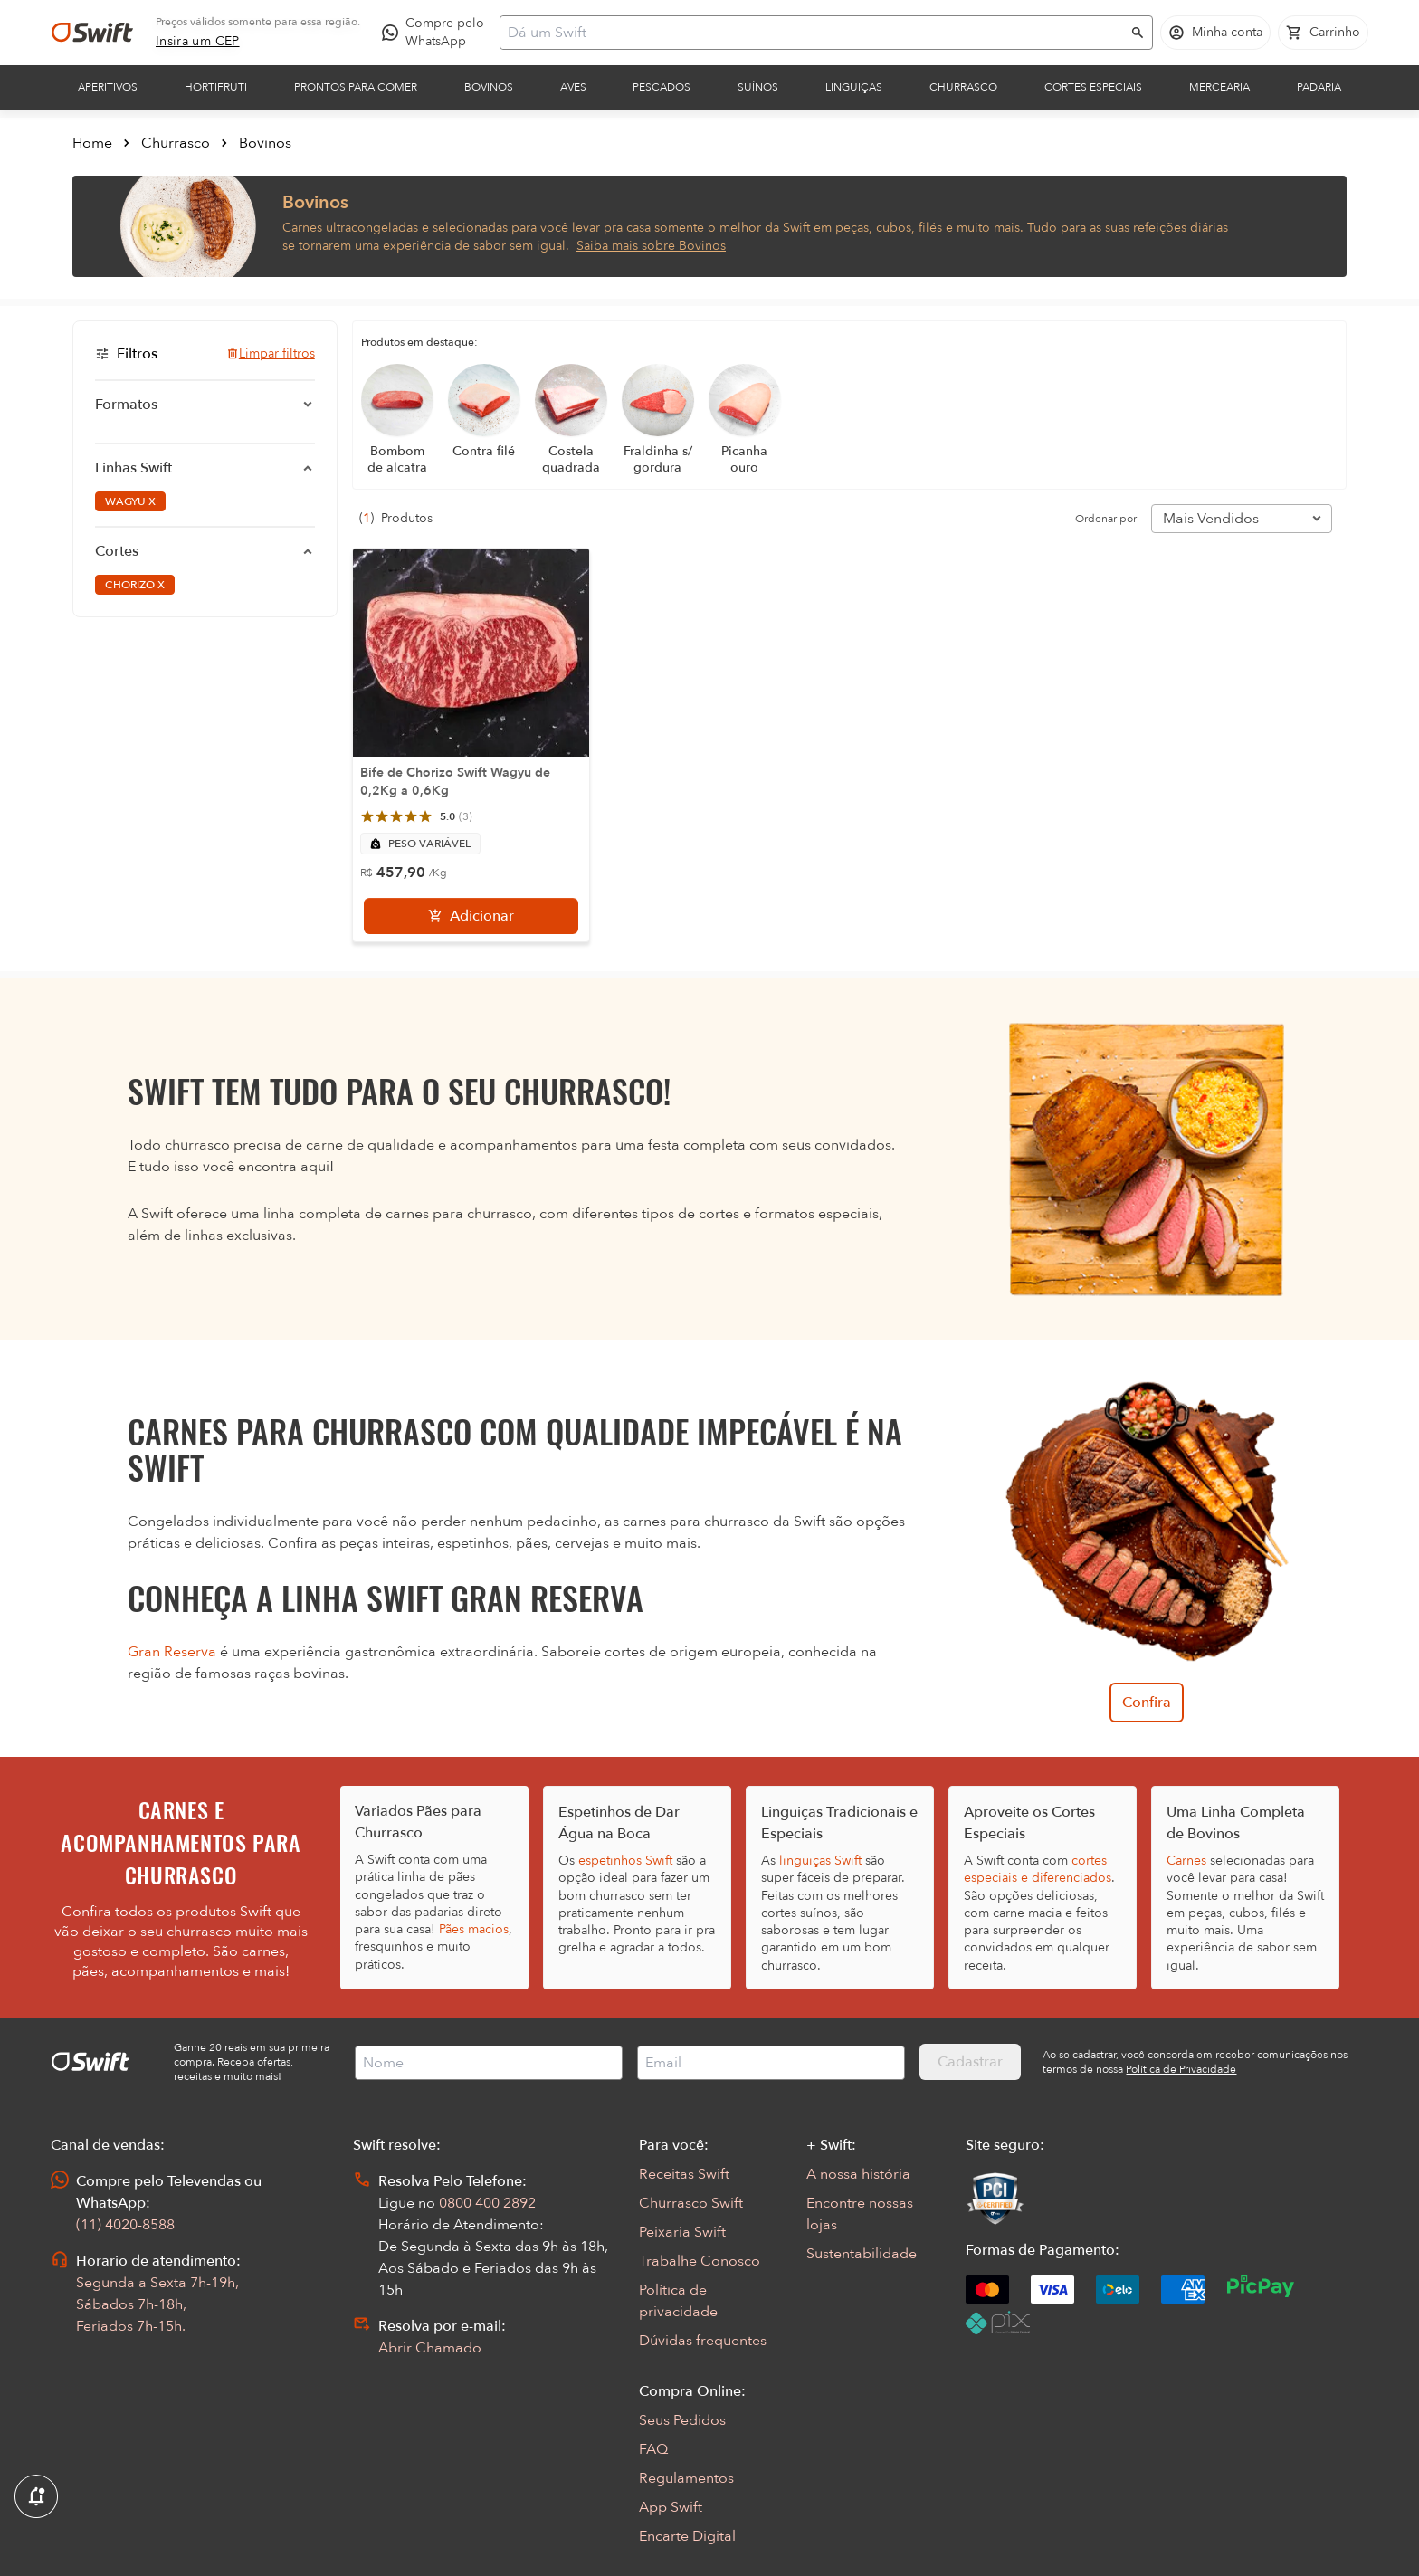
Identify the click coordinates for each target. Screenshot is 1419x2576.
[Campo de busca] (814, 32)
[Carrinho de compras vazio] (1323, 32)
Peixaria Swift (682, 2232)
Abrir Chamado (429, 2348)
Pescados (661, 87)
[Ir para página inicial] (92, 32)
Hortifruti (216, 87)
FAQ (653, 2449)
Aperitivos (108, 87)
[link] (198, 42)
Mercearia (1219, 87)
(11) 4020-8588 (125, 2225)
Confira (1146, 1703)
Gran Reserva (172, 1652)
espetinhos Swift (625, 1860)
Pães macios (474, 1929)
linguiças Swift (820, 1860)
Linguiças (853, 87)
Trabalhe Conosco (699, 2261)
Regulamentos (686, 2478)
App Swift (670, 2507)
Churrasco (963, 87)
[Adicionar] (471, 916)
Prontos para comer (355, 87)
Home (92, 143)
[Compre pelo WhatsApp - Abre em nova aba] (437, 32)
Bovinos (488, 87)
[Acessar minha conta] (1215, 32)
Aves (573, 87)
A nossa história (858, 2174)
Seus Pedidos (682, 2420)
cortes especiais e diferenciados (1037, 1869)
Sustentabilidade (861, 2254)
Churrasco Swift (691, 2203)
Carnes (1186, 1860)
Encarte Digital (687, 2536)
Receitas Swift (684, 2174)
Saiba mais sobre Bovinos (651, 245)
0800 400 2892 (487, 2203)
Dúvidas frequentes (703, 2341)
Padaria (1319, 87)
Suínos (758, 87)
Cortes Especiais (1093, 87)
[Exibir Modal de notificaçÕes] (36, 2497)
